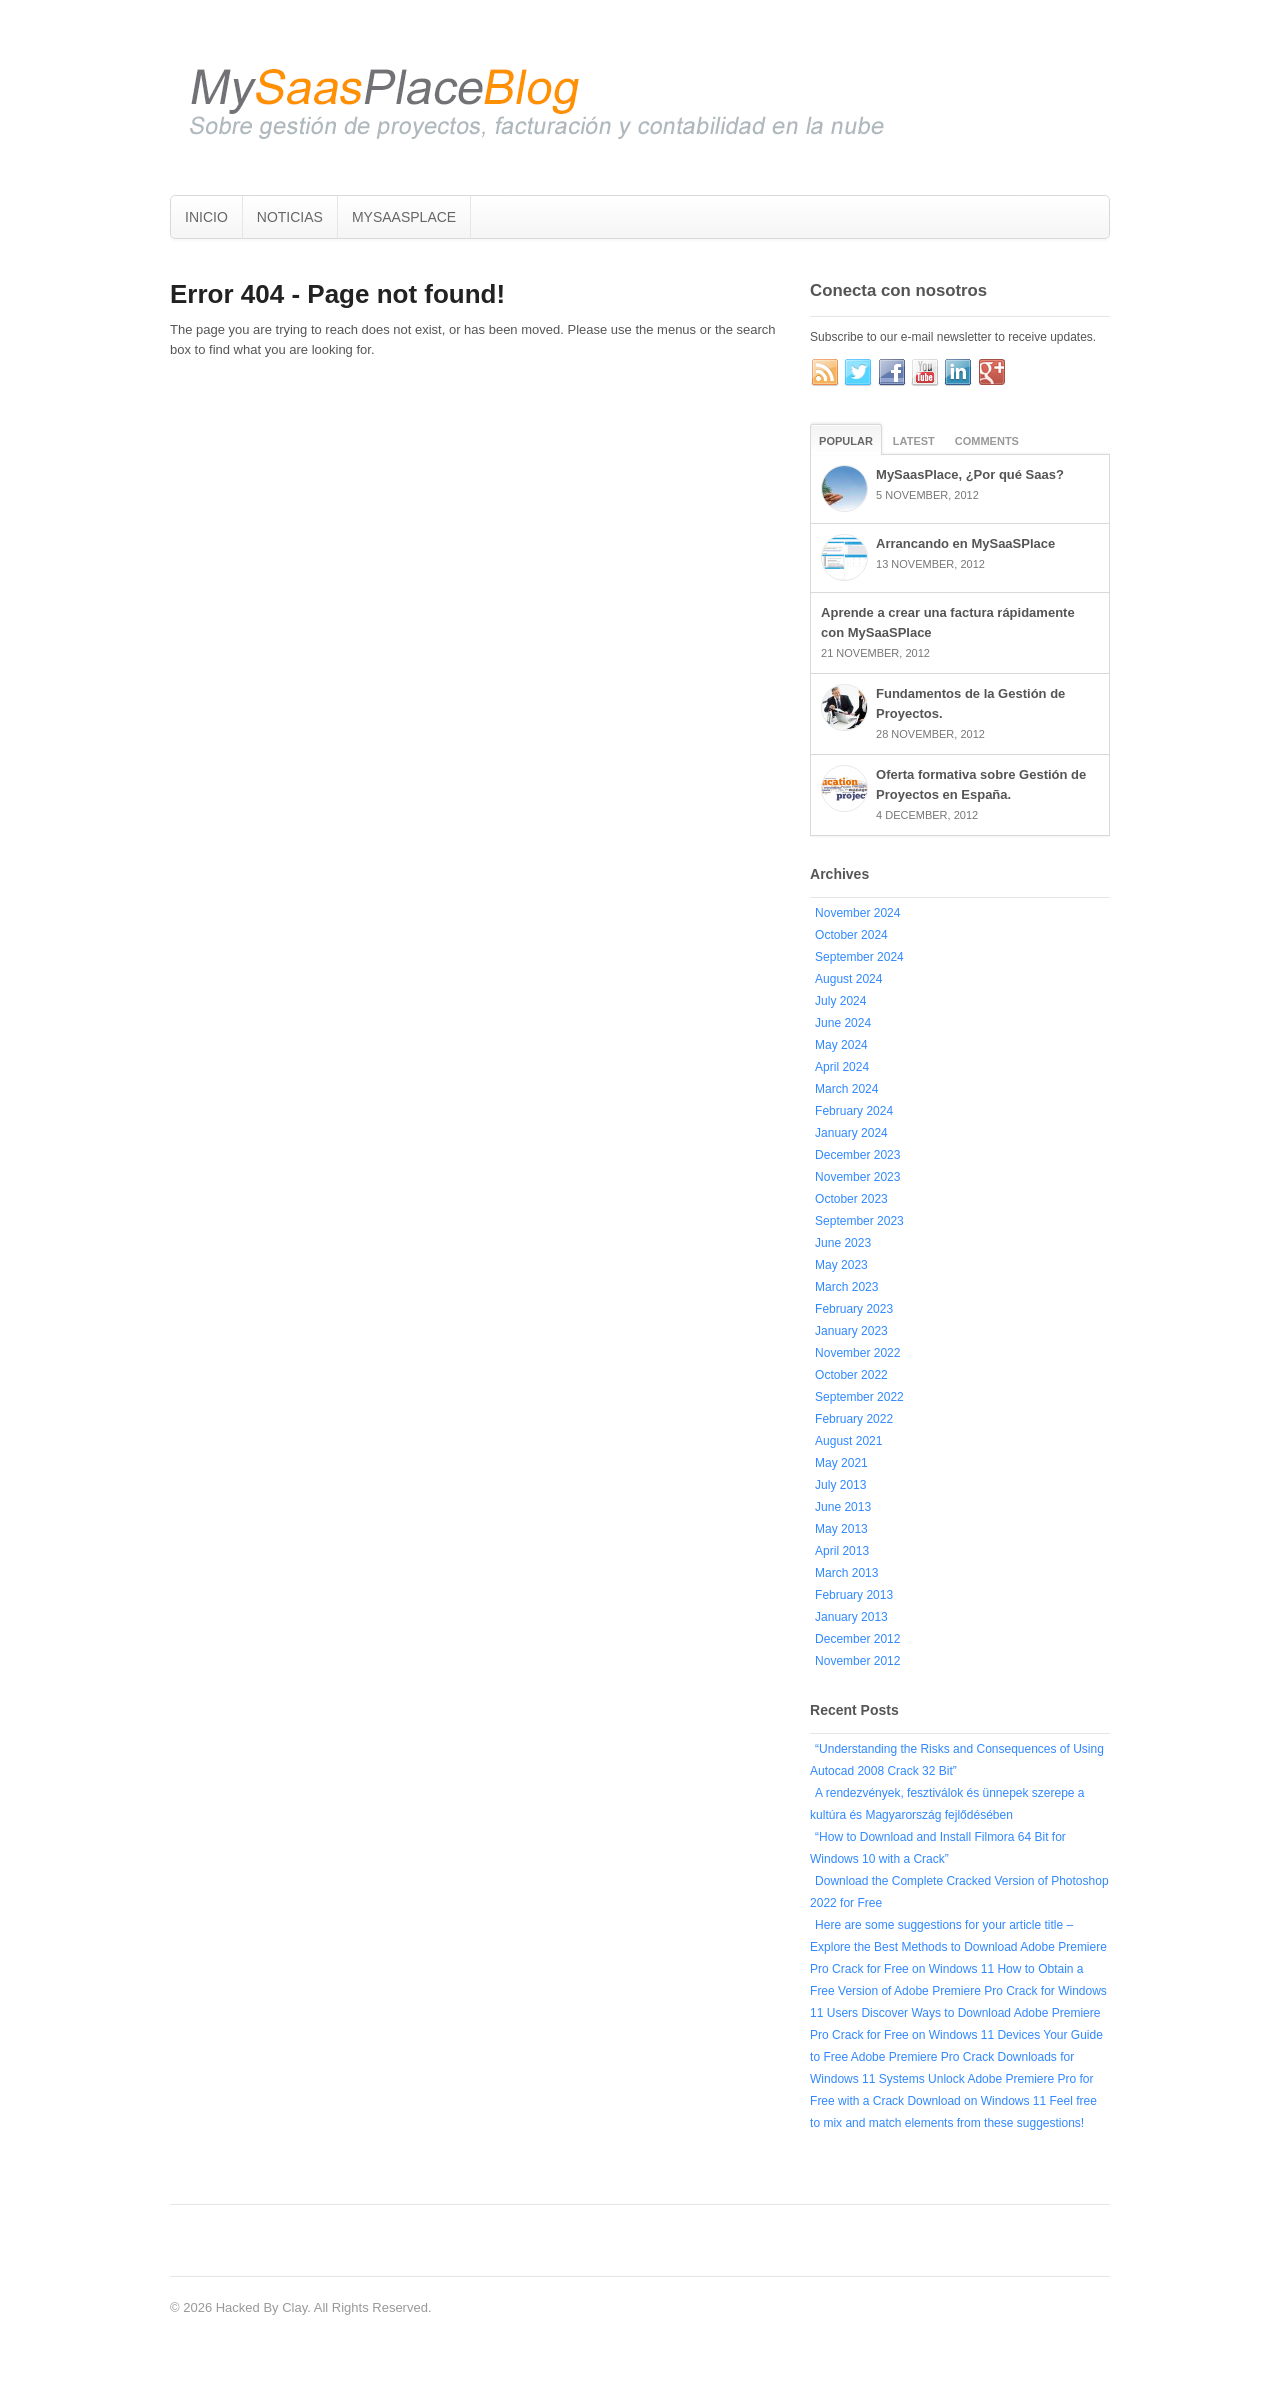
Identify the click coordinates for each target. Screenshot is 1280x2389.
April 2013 (842, 1551)
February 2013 (854, 1595)
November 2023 (857, 1177)
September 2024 (859, 957)
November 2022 (857, 1353)
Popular (846, 441)
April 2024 (842, 1067)
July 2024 (840, 1001)
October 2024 (851, 935)
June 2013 (843, 1507)
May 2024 (841, 1045)
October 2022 (851, 1375)
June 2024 (843, 1023)
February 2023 (854, 1309)
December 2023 (857, 1155)
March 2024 (846, 1089)
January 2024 (851, 1133)
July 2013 (840, 1485)
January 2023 (851, 1331)
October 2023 (851, 1199)
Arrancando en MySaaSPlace (965, 543)
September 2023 (859, 1221)
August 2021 (848, 1441)
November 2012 (857, 1661)
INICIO (206, 217)
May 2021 (841, 1463)
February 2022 (854, 1419)
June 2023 (843, 1243)
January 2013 (851, 1617)
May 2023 (841, 1265)
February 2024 (854, 1111)
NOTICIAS (290, 217)
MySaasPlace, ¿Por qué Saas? (970, 474)
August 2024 (848, 979)
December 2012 (857, 1639)
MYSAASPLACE (404, 217)
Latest (914, 441)
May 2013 (841, 1529)
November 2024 (857, 913)
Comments (987, 441)
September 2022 (859, 1397)
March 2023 (846, 1287)
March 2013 (846, 1573)
